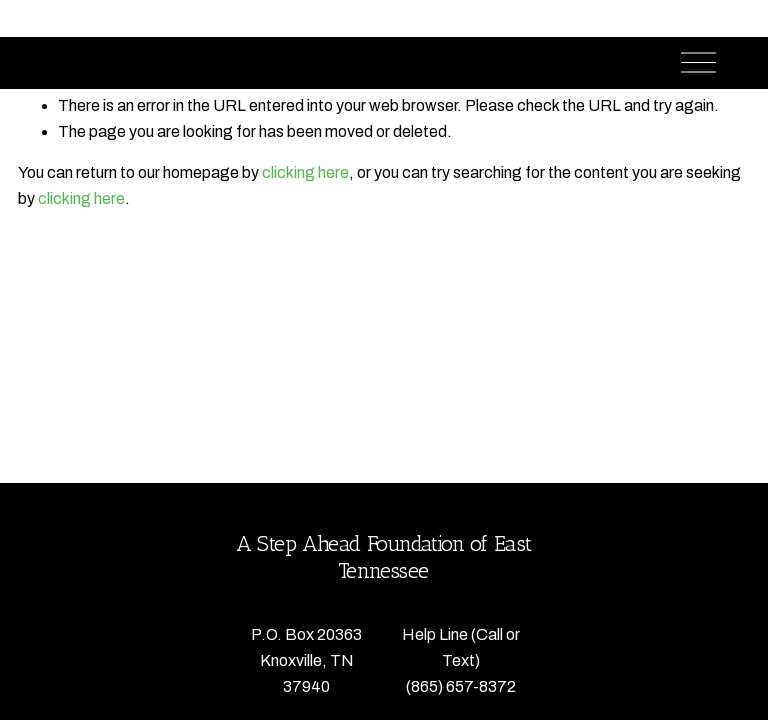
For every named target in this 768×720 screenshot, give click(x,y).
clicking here (305, 172)
